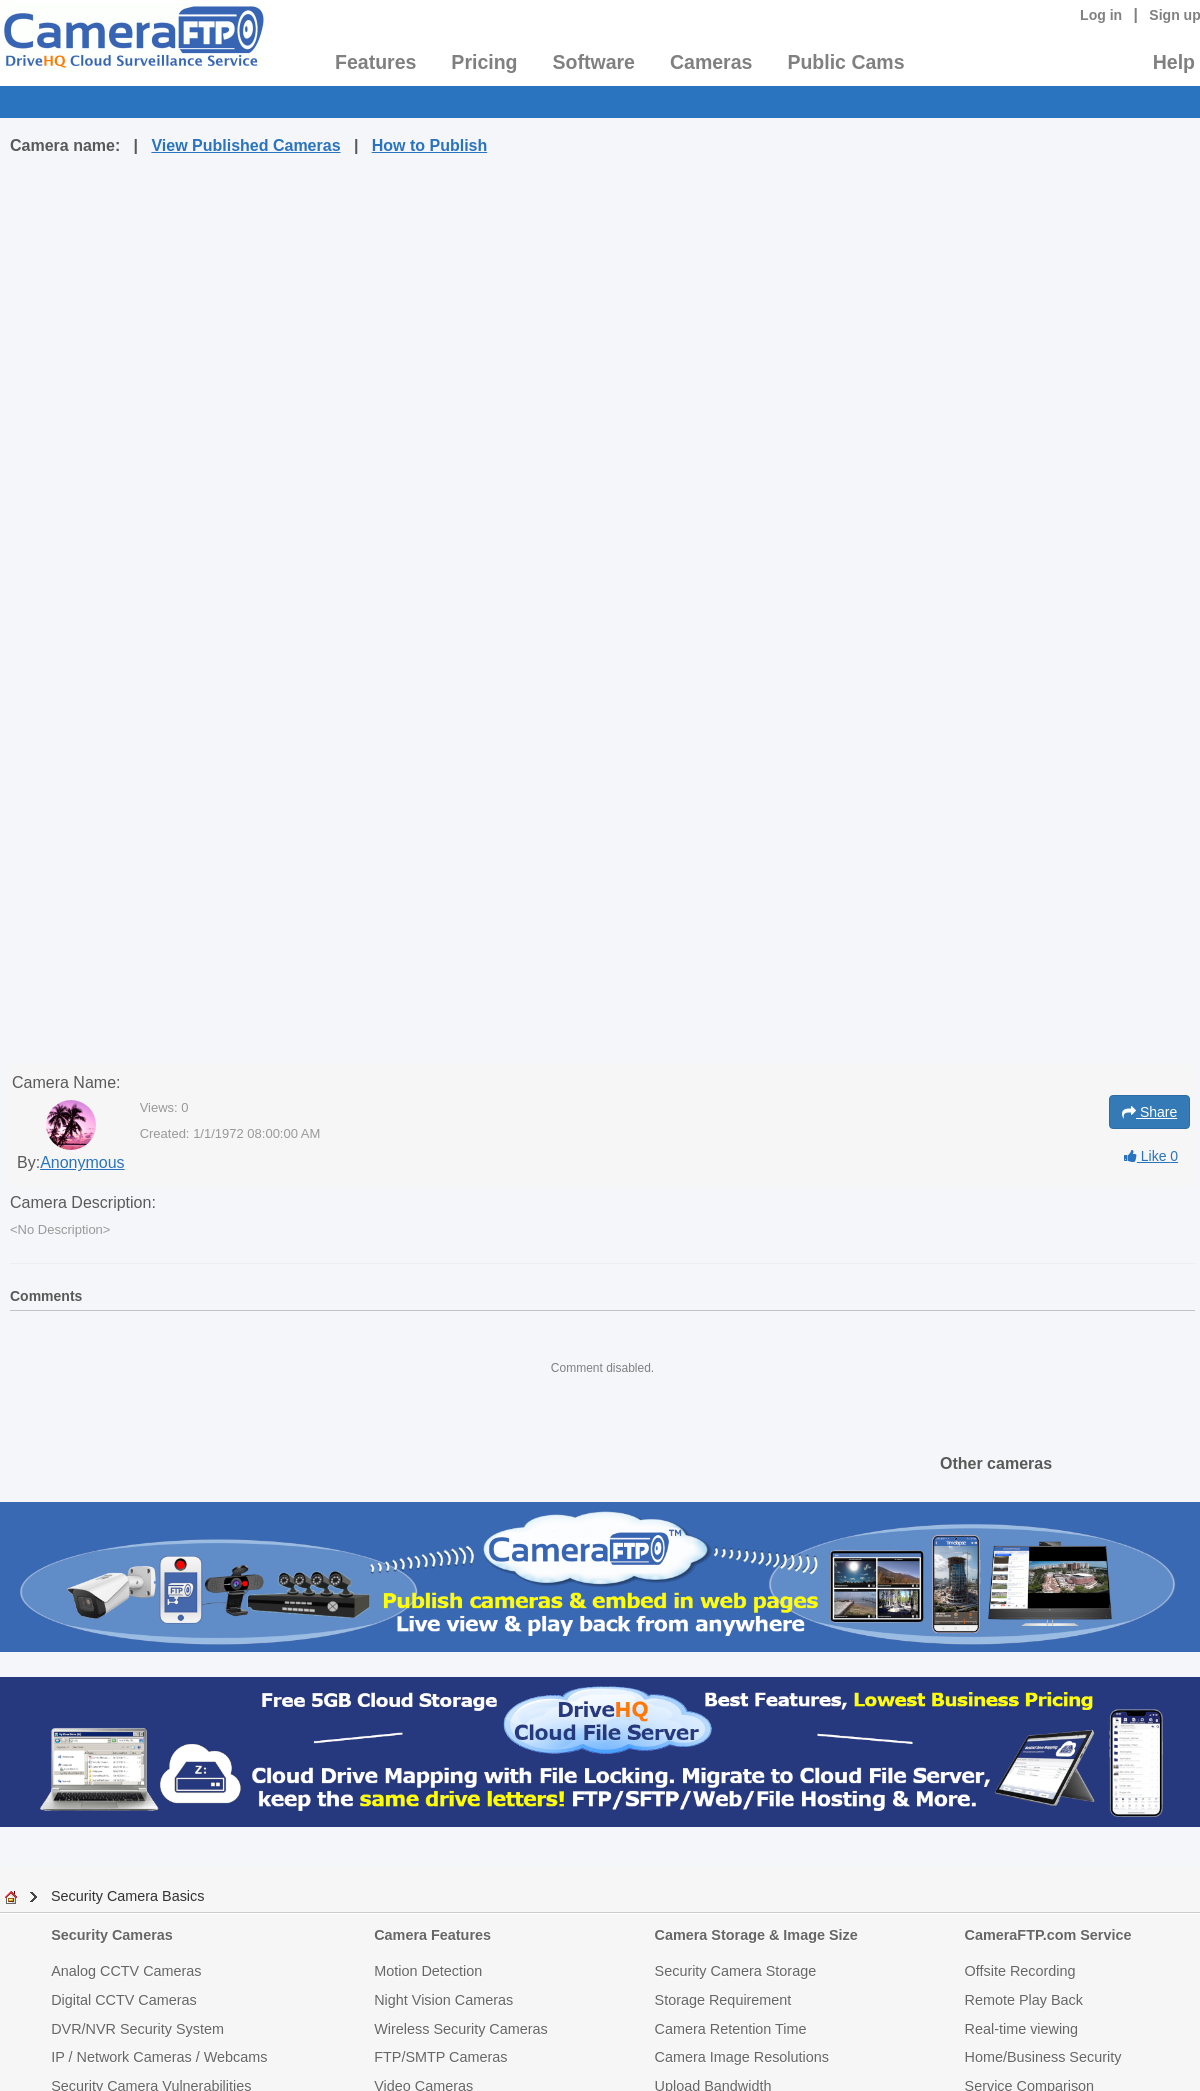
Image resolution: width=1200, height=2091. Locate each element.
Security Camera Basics (128, 1896)
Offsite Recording (1020, 1971)
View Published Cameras (245, 145)
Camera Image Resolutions (742, 2057)
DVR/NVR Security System (137, 2029)
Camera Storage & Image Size (756, 1935)
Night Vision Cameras (443, 2000)
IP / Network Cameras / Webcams (159, 2057)
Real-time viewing (1022, 2029)
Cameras (711, 62)
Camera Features (432, 1935)
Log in (1101, 15)
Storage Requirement (723, 2000)
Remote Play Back (1024, 2000)
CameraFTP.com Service (1048, 1935)
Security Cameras (112, 1935)
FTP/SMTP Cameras (440, 2057)
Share (1149, 1112)
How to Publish (430, 145)
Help (1174, 62)
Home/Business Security (1043, 2057)
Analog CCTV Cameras (126, 1971)
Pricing (484, 62)
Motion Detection (428, 1971)
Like (1151, 1156)
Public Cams (845, 62)
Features (375, 62)
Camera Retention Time (731, 2029)
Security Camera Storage (736, 1971)
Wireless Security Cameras (461, 2029)
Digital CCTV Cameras (124, 2000)
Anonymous (82, 1162)
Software (594, 62)
